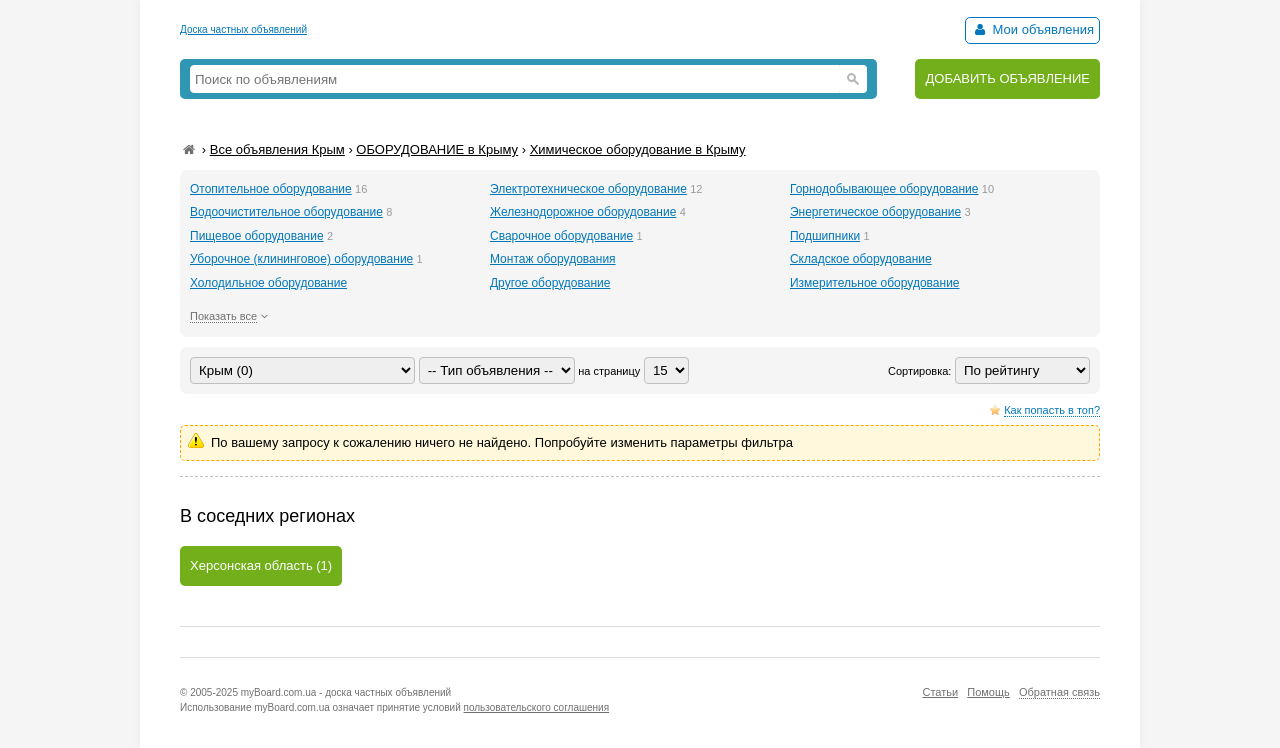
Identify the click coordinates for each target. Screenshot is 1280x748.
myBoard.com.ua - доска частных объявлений (346, 692)
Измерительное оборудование (875, 283)
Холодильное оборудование (268, 283)
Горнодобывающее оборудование (884, 189)
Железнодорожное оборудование (583, 212)
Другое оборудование (550, 283)
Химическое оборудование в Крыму (638, 149)
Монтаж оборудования (553, 259)
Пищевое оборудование (257, 236)
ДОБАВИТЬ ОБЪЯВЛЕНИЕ (1007, 78)
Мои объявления (1032, 29)
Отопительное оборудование (271, 189)
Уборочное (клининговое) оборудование (301, 259)
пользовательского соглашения (537, 707)
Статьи (940, 692)
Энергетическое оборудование (875, 212)
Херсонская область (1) (261, 565)
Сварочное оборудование (561, 236)
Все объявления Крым (277, 149)
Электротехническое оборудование (588, 189)
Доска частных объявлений (243, 29)
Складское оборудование (861, 259)
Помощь (988, 692)
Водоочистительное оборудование (286, 212)
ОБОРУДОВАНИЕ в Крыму (437, 149)
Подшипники (825, 236)
